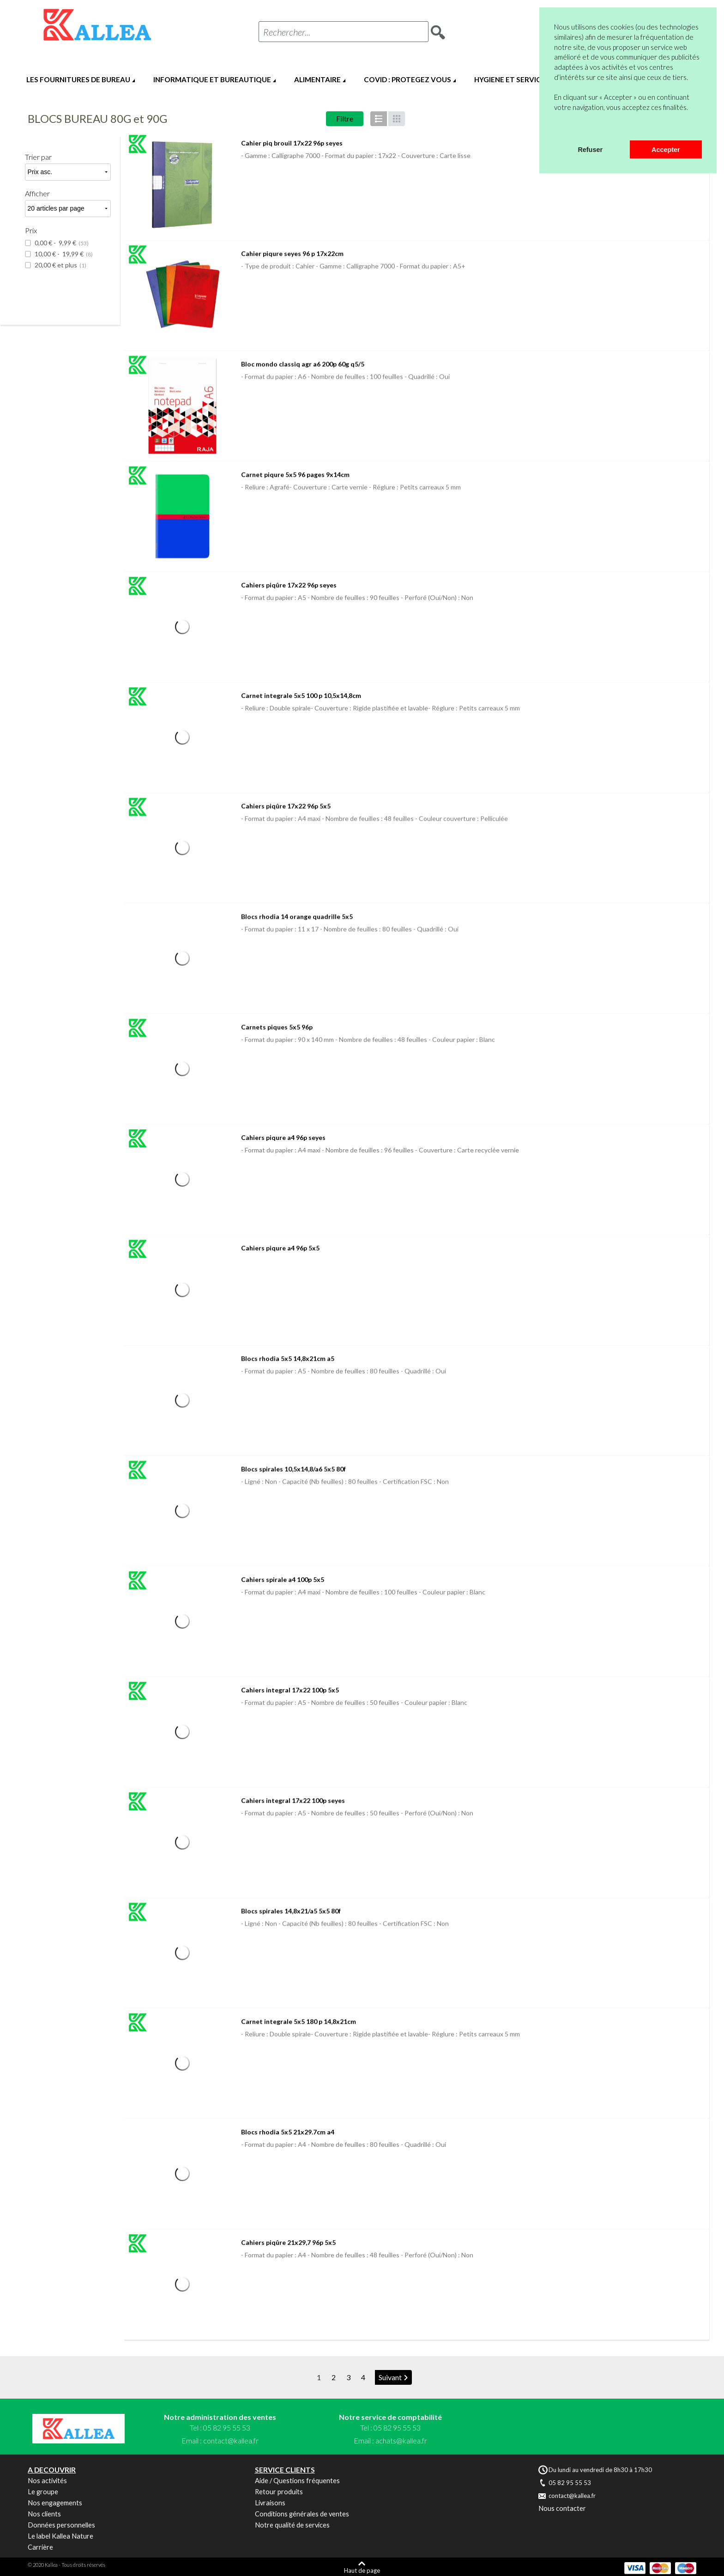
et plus (59, 265)
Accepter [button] (666, 149)
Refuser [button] (590, 149)
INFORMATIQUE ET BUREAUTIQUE (212, 79)
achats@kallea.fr (401, 2440)
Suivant (390, 2377)
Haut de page (362, 2570)
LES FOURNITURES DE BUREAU (78, 79)
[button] (555, 128)
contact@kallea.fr (231, 2440)
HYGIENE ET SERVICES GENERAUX (531, 79)
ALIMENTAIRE (317, 79)
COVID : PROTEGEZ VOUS (407, 79)
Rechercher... (286, 31)
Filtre (344, 118)
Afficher (37, 193)
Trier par (38, 156)
